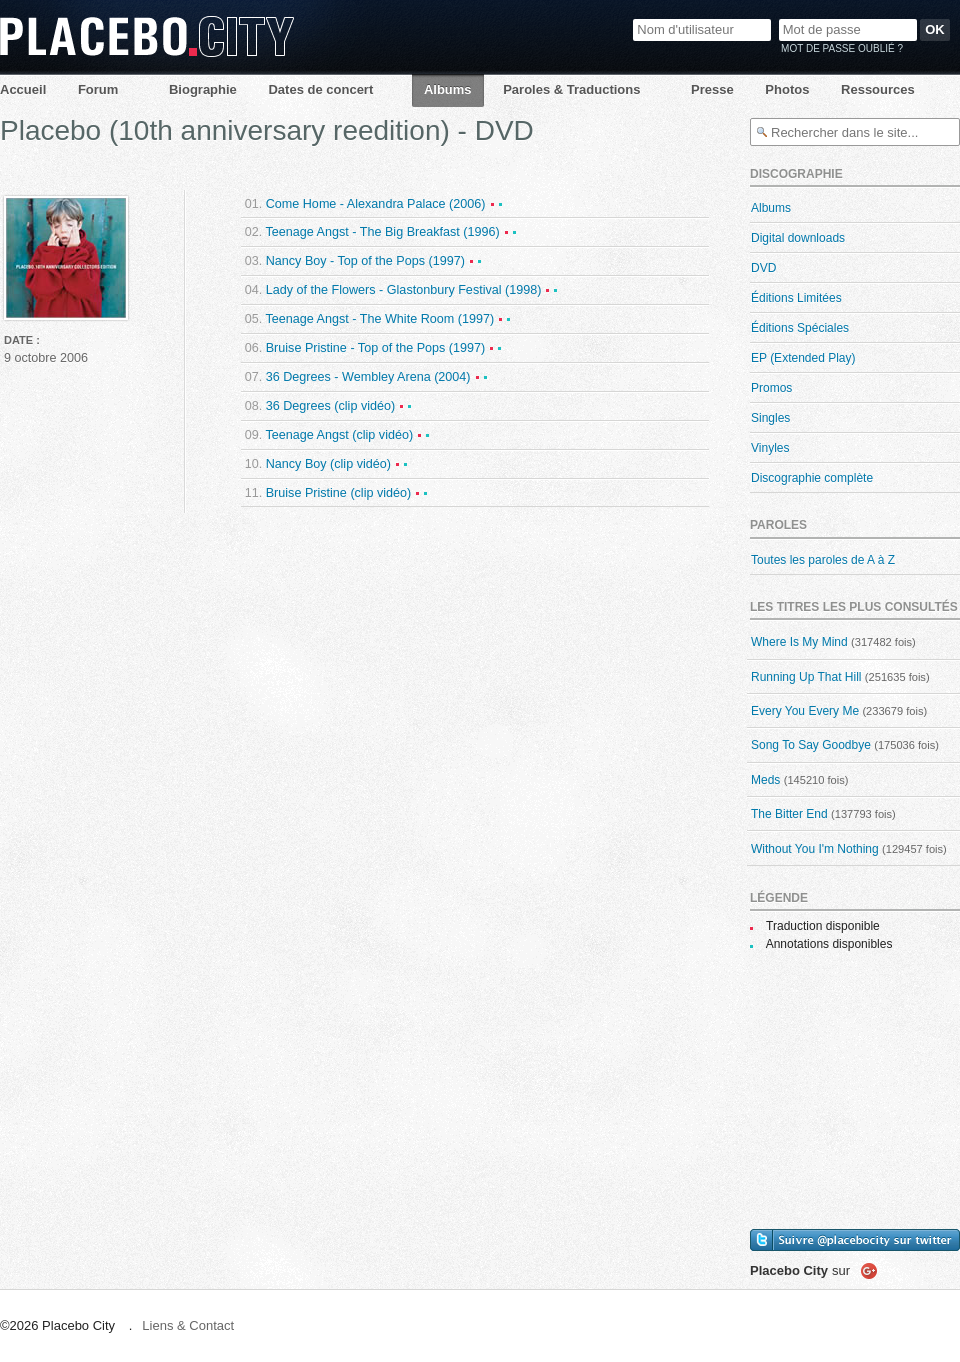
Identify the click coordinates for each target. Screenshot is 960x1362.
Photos (787, 89)
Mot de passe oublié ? (842, 48)
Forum (98, 89)
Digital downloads (798, 238)
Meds (765, 780)
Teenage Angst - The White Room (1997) (379, 319)
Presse (712, 89)
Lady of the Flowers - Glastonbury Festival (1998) (404, 290)
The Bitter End (789, 814)
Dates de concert (320, 89)
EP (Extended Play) (803, 358)
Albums (448, 89)
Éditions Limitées (796, 298)
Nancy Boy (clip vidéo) (328, 464)
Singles (770, 418)
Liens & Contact (188, 1325)
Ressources (878, 89)
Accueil (23, 89)
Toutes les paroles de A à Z (823, 560)
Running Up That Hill (806, 677)
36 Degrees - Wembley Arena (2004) (368, 377)
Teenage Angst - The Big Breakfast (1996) (382, 232)
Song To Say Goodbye (811, 745)
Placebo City (147, 36)
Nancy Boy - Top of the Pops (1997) (365, 261)
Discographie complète (812, 478)
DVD (763, 268)
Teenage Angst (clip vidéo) (339, 435)
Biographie (203, 89)
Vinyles (770, 448)
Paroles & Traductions (571, 89)
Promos (771, 388)
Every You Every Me (805, 711)
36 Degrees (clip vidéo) (331, 406)
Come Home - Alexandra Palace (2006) (376, 204)
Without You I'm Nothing (815, 849)
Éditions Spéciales (800, 328)
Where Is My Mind (799, 642)
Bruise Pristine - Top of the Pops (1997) (376, 348)
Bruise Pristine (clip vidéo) (339, 493)
